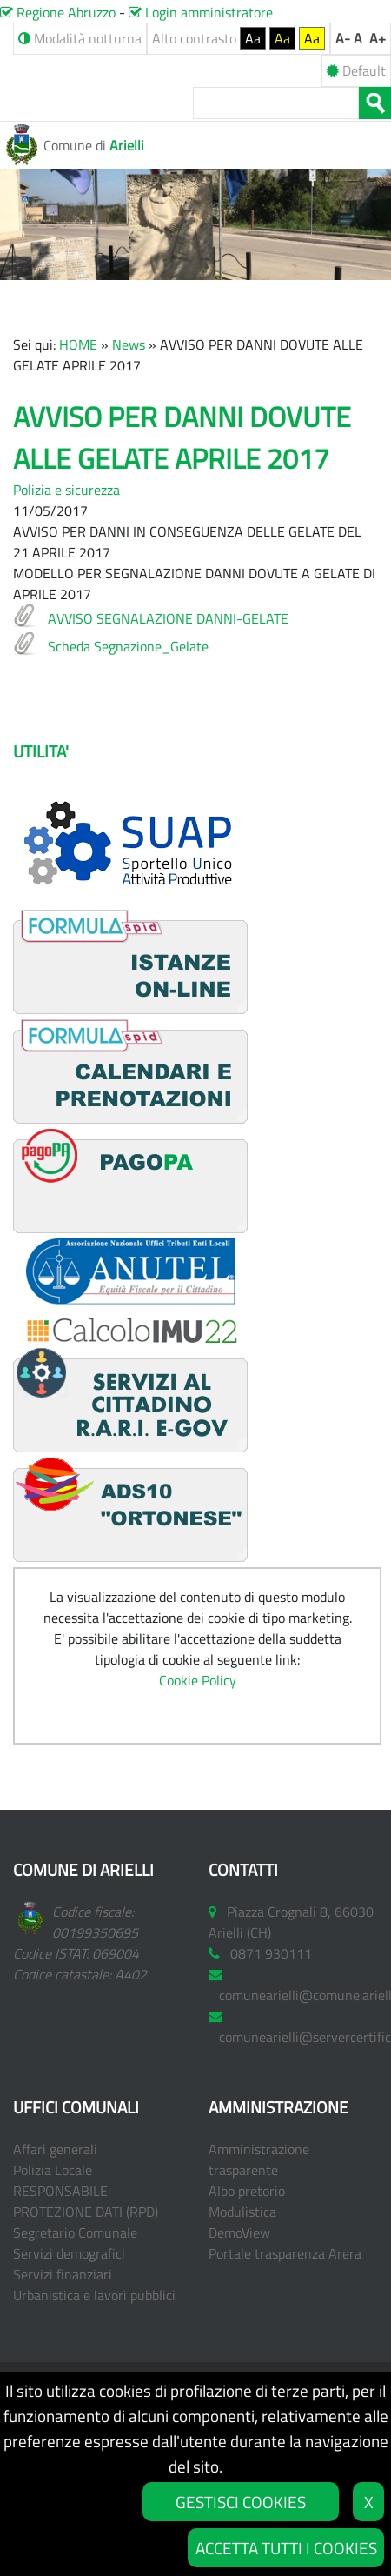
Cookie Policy (197, 1680)
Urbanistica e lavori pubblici (94, 2295)
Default (356, 70)
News (128, 344)
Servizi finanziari (62, 2274)
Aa (253, 38)
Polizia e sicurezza (66, 489)
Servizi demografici (69, 2253)
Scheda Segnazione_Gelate (128, 646)
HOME (78, 344)
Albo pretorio (247, 2190)
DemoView (239, 2232)
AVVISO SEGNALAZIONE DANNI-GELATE (168, 618)
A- (342, 38)
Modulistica (242, 2211)
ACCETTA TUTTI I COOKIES (286, 2547)
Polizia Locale (52, 2169)
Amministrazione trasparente (259, 2159)
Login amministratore (201, 12)
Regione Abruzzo (58, 12)
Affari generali (55, 2149)
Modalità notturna (80, 38)
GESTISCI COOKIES (241, 2501)
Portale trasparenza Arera (285, 2253)
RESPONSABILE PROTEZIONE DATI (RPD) (85, 2201)
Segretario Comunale (75, 2232)
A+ (377, 38)
